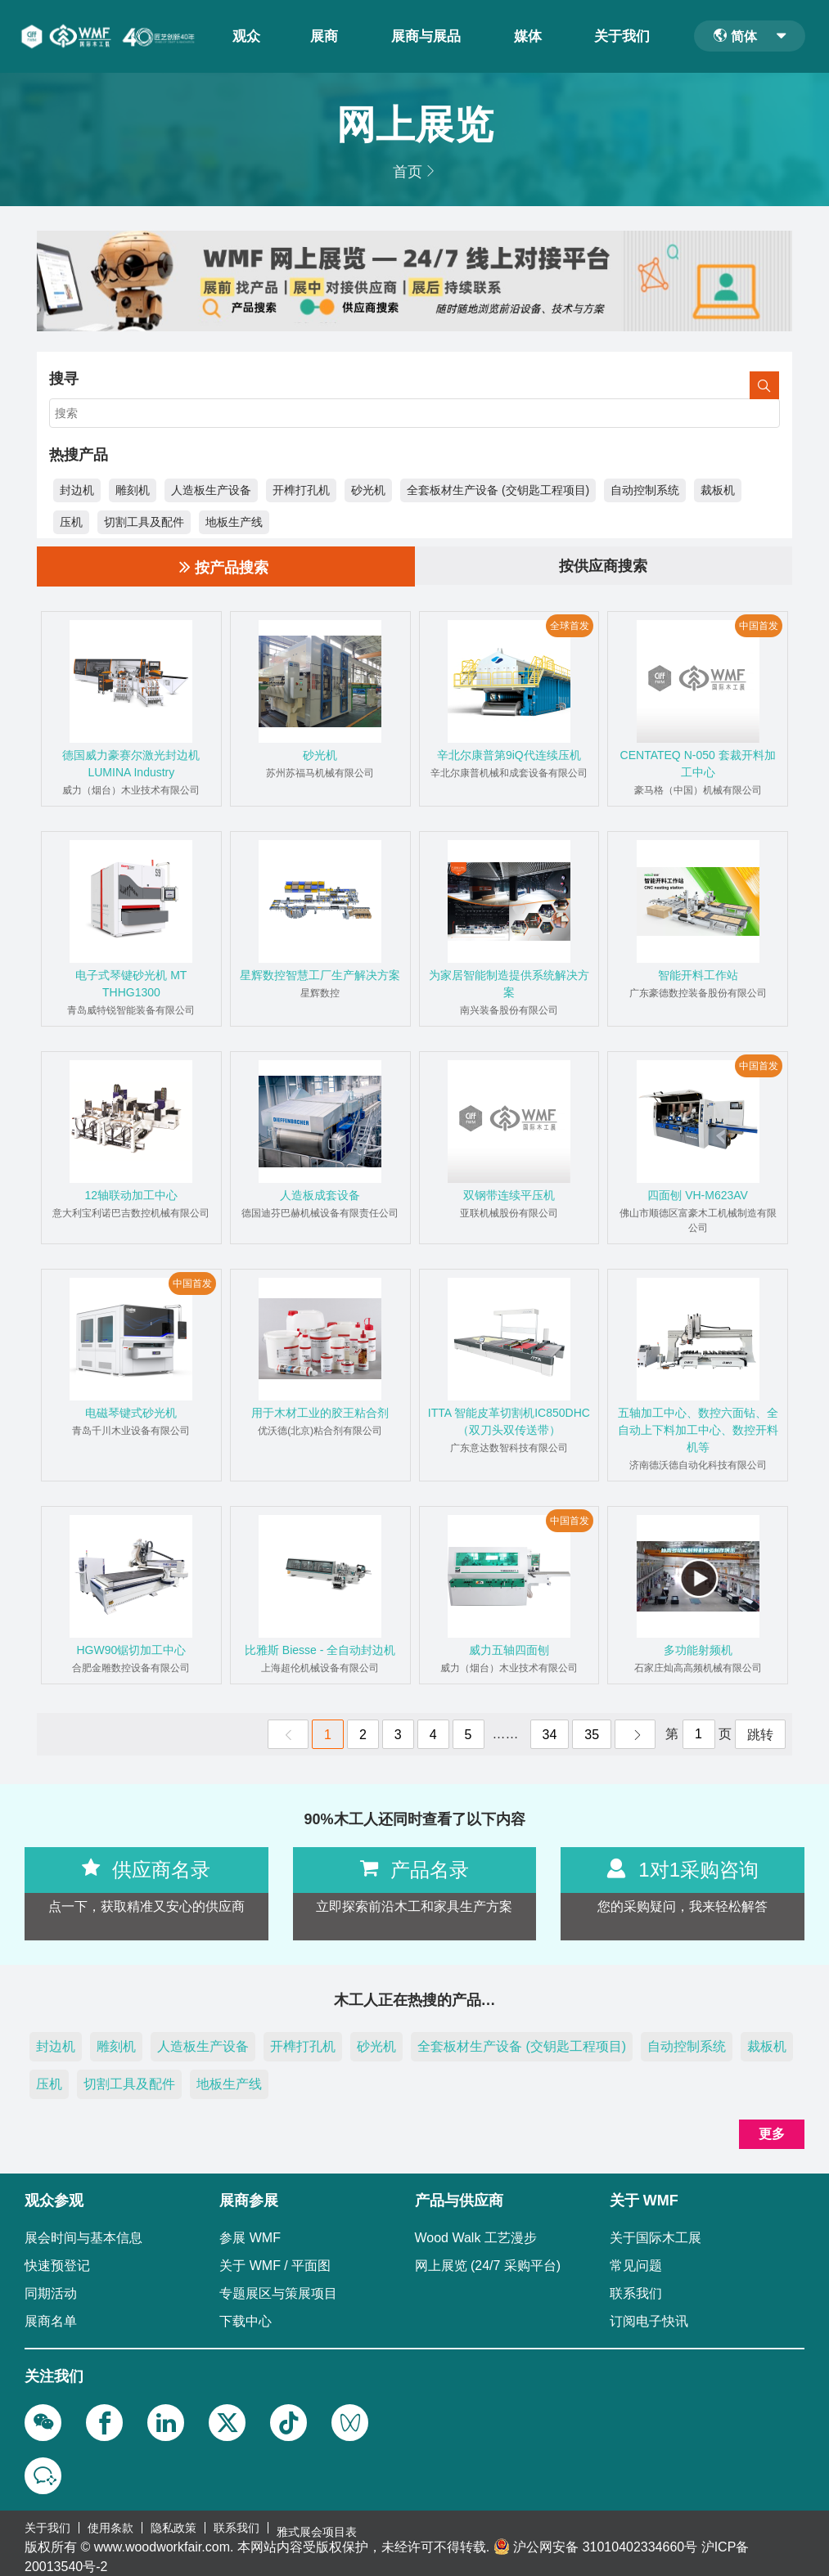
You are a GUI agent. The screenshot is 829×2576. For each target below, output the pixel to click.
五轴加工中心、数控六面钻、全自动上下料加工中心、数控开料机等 (698, 1428)
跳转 (760, 1733)
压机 (71, 519)
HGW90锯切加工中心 (131, 1648)
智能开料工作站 (698, 973)
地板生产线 (234, 519)
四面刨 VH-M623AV (697, 1193)
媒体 (530, 35)
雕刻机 (132, 487)
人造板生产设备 (211, 487)
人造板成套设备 (320, 1193)
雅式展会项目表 (317, 2523)
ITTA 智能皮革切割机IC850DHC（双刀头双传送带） (509, 1420)
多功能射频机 (698, 1648)
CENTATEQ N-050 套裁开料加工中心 (698, 762)
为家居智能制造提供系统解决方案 (509, 982)
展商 (320, 35)
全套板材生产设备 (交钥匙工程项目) (498, 487)
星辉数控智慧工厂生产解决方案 (320, 973)
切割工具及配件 (144, 519)
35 (591, 1733)
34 (550, 1733)
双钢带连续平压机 (509, 1193)
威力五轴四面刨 (509, 1648)
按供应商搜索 (603, 564)
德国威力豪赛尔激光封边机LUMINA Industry (131, 762)
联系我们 (236, 2523)
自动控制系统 (644, 487)
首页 (407, 169)
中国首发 (758, 624)
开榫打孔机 (301, 487)
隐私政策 (173, 2523)
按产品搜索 (224, 564)
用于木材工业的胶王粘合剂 (320, 1411)
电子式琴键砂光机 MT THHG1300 (131, 982)
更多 (772, 2132)
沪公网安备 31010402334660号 (605, 2538)
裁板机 (718, 487)
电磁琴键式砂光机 (131, 1411)
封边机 (77, 487)
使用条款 (110, 2523)
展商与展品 (425, 35)
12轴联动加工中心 (131, 1193)
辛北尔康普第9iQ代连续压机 (509, 753)
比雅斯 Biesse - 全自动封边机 (320, 1648)
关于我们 (624, 35)
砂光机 (368, 487)
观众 (248, 35)
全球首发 (569, 624)
